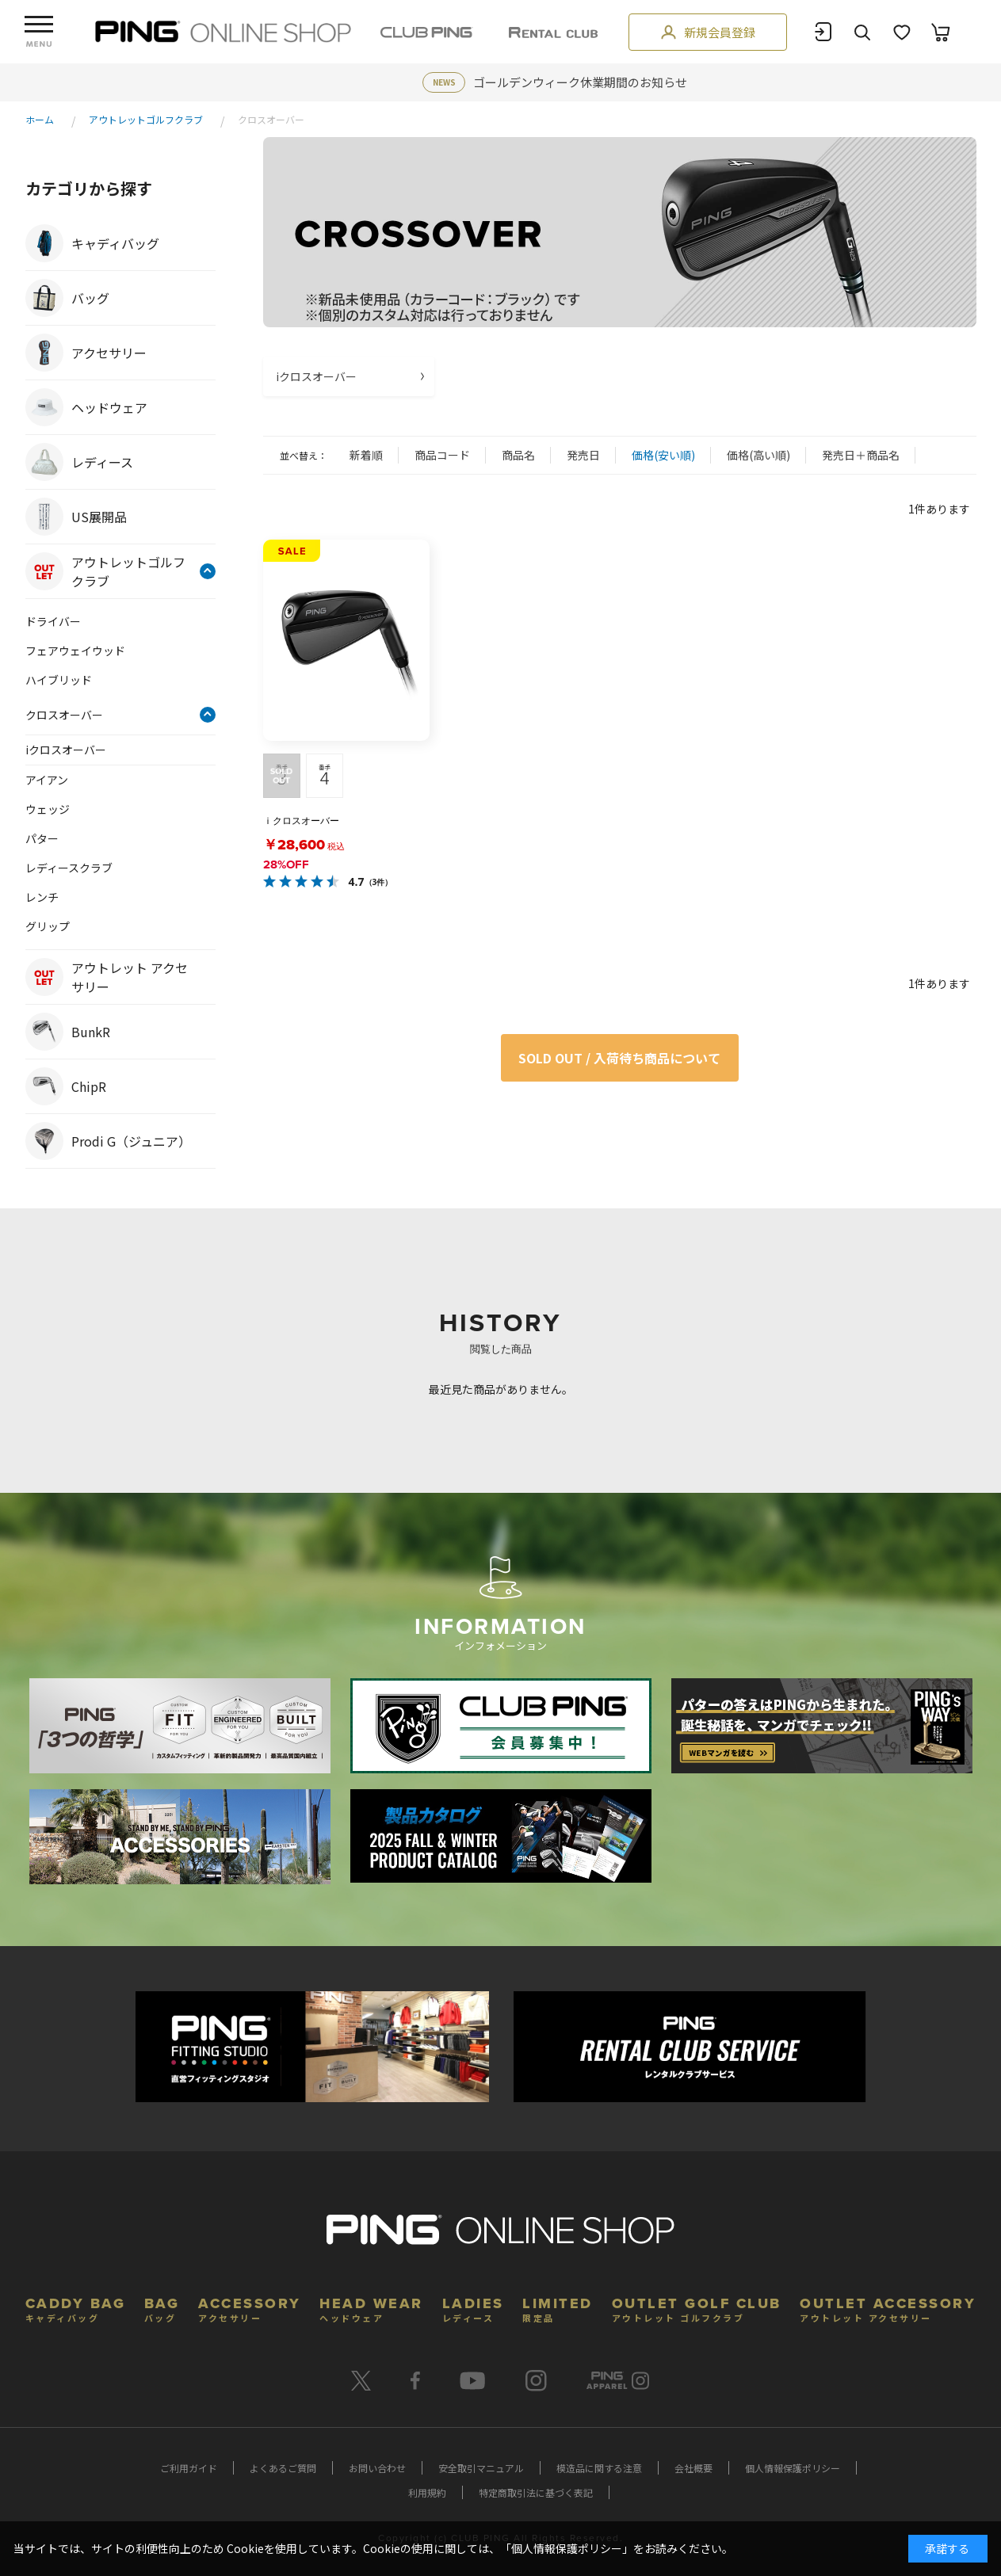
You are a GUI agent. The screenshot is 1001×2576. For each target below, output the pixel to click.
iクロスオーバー (316, 376)
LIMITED (557, 2307)
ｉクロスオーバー (301, 820)
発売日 (583, 455)
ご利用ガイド (188, 2468)
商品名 (518, 455)
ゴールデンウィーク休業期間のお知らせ (580, 82)
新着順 (366, 455)
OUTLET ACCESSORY (888, 2307)
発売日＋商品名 (861, 455)
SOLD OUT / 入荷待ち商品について (619, 1057)
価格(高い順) (758, 455)
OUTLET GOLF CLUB (696, 2307)
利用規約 (427, 2492)
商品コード (442, 455)
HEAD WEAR (371, 2307)
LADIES (473, 2307)
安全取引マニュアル (481, 2468)
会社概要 (693, 2468)
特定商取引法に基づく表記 (536, 2492)
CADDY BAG (75, 2307)
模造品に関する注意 (599, 2468)
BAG (162, 2307)
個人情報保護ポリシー (792, 2468)
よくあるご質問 (283, 2468)
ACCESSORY (249, 2307)
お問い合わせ (377, 2468)
